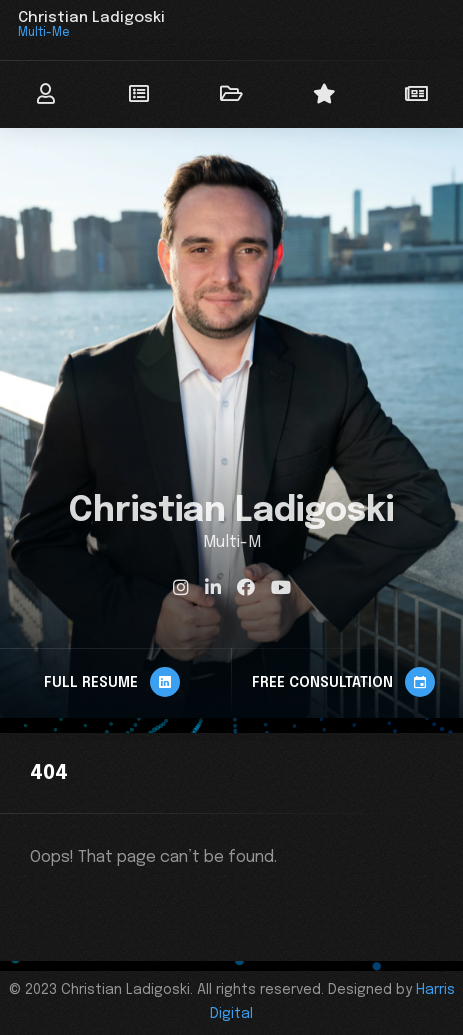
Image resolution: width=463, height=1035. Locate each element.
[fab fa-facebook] (246, 588)
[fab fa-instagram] (181, 588)
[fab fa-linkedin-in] (213, 588)
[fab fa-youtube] (281, 588)
